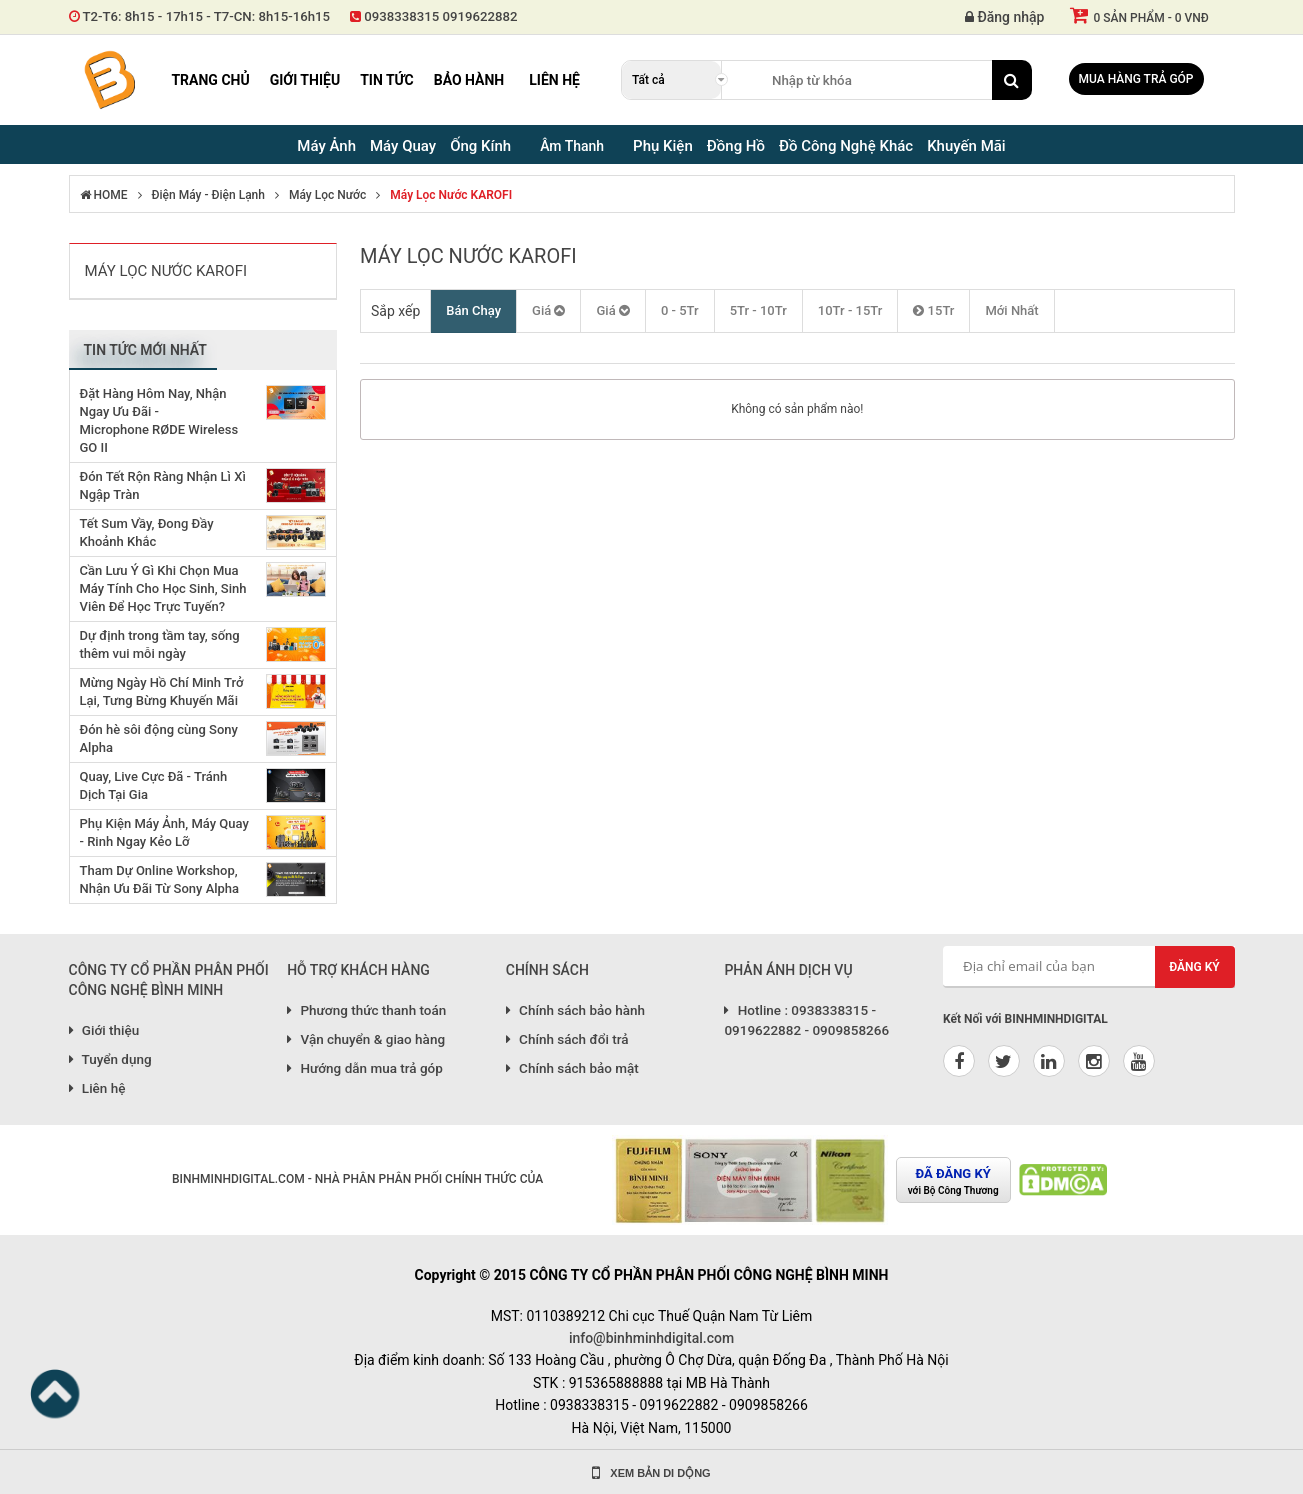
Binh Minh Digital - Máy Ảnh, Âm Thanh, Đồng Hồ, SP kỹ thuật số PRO (109, 80)
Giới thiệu (305, 80)
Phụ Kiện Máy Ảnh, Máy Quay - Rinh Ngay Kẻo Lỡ (164, 832)
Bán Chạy (473, 310)
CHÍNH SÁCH (547, 970)
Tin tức (387, 80)
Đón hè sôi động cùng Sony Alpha (159, 738)
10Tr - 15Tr (850, 310)
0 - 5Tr (680, 310)
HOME (104, 195)
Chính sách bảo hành (575, 1010)
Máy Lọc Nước (327, 195)
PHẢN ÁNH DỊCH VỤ (788, 970)
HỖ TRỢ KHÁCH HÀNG (358, 970)
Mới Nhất (1011, 310)
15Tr (933, 310)
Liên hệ (554, 80)
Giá (548, 310)
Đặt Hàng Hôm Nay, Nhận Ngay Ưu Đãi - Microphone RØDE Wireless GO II (159, 420)
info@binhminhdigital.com (651, 1338)
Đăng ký (1194, 967)
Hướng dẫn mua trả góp (365, 1068)
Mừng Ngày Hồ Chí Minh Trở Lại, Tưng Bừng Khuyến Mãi (162, 691)
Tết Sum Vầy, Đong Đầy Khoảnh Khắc (147, 532)
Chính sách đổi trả (567, 1039)
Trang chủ (210, 80)
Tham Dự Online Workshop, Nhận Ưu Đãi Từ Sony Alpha (160, 879)
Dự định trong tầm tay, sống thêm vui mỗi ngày (160, 644)
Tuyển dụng (110, 1059)
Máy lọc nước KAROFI (451, 195)
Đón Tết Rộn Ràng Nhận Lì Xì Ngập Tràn (163, 485)
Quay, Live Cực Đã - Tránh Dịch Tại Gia (154, 785)
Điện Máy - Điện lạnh (208, 195)
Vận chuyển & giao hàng (366, 1039)
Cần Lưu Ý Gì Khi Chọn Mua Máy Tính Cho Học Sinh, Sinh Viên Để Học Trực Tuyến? (163, 588)
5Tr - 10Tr (758, 310)
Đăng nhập (1005, 17)
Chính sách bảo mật (572, 1068)
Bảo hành (469, 80)
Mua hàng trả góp (1136, 79)
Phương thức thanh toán (366, 1010)
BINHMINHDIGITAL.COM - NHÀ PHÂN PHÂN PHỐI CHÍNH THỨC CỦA (357, 1179)
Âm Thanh (572, 146)
